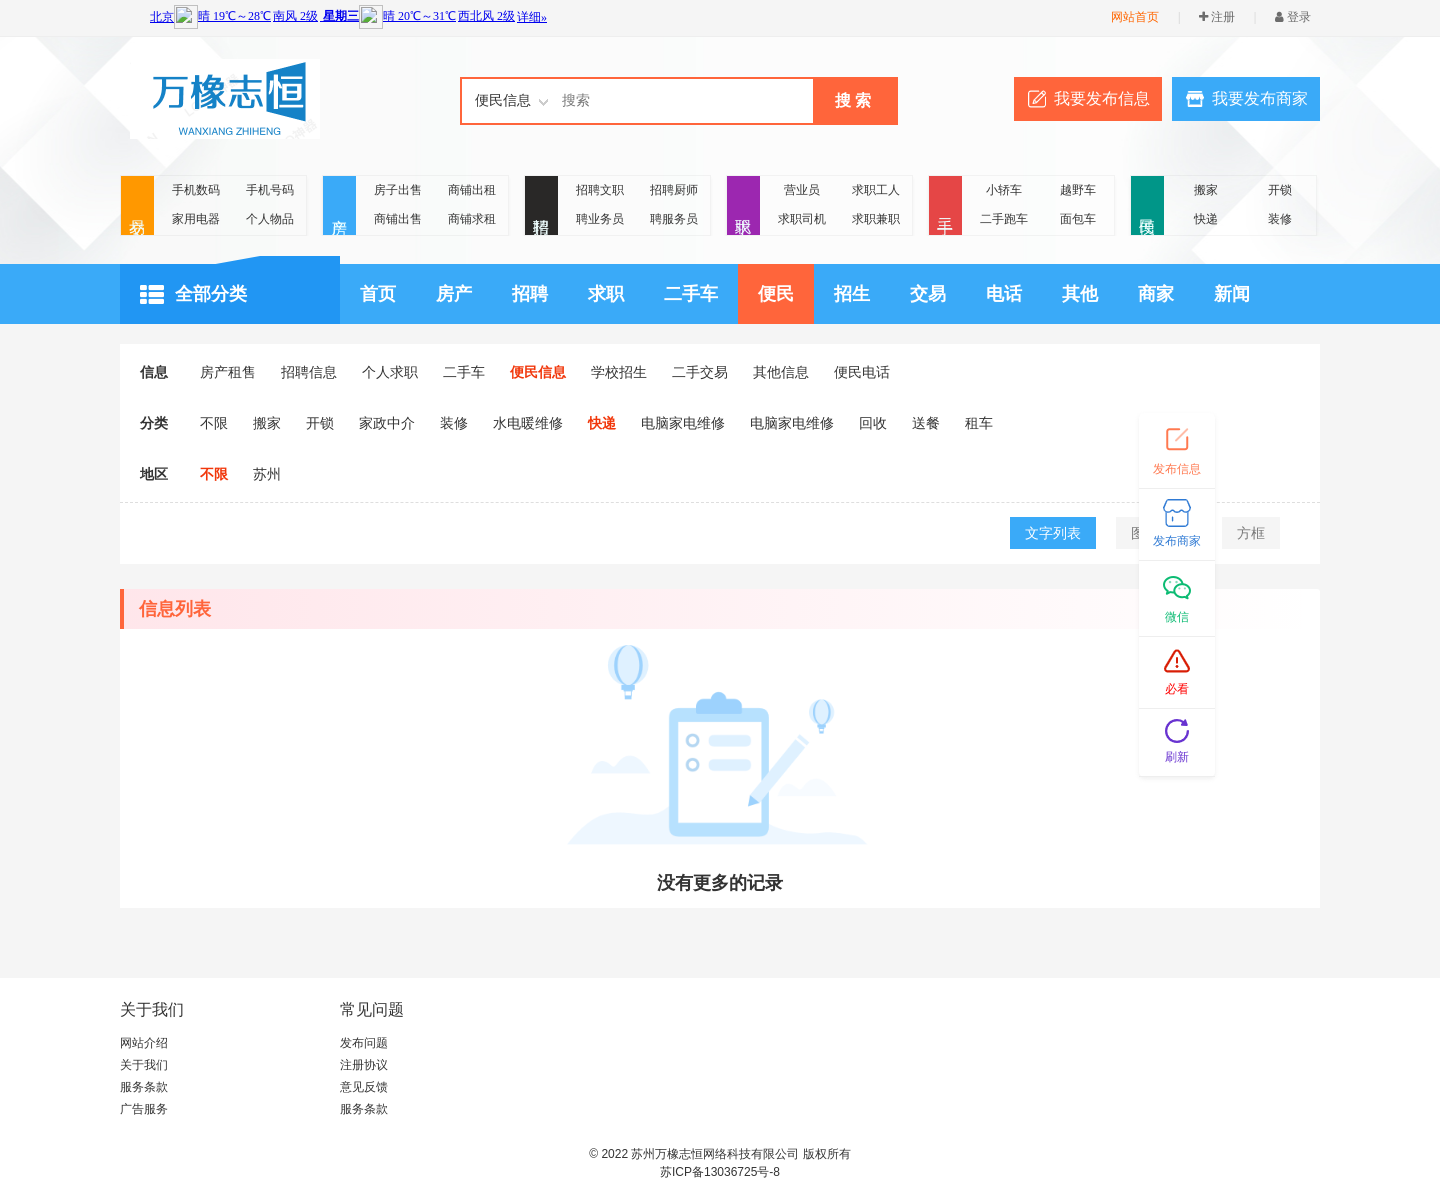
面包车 (1078, 219)
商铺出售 (398, 219)
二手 (945, 206)
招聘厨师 (674, 190)
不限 (214, 423)
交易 (137, 206)
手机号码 (270, 190)
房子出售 (398, 190)
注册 (1217, 17)
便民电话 (862, 372)
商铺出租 (472, 190)
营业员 (802, 190)
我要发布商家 (1260, 98)
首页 (378, 294)
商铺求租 (472, 219)
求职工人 (876, 190)
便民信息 (538, 372)
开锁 (1280, 190)
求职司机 (802, 219)
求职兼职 (876, 219)
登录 (1293, 17)
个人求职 (390, 372)
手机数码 (196, 190)
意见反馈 (364, 1087)
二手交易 (700, 372)
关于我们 (144, 1065)
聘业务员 (600, 219)
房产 (339, 206)
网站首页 (1135, 17)
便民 (1147, 206)
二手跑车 (1004, 219)
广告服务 (144, 1109)
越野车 (1078, 190)
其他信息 (781, 372)
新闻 (1232, 294)
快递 (1206, 219)
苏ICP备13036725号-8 (720, 1172)
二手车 (691, 294)
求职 (743, 206)
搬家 (1206, 190)
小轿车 (1004, 190)
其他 (1080, 294)
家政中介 (387, 423)
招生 (852, 294)
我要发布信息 (1102, 98)
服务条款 (144, 1087)
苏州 (267, 474)
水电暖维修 (528, 423)
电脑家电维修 (683, 423)
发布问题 (364, 1043)
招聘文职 (600, 190)
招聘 (541, 206)
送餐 (926, 423)
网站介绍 (144, 1043)
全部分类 (193, 295)
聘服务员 (674, 219)
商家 (1156, 294)
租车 (979, 423)
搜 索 (853, 100)
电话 (1004, 294)
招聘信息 (309, 372)
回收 (873, 423)
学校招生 (619, 372)
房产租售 (228, 372)
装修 (1280, 219)
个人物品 (270, 219)
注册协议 (364, 1065)
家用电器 (196, 219)
